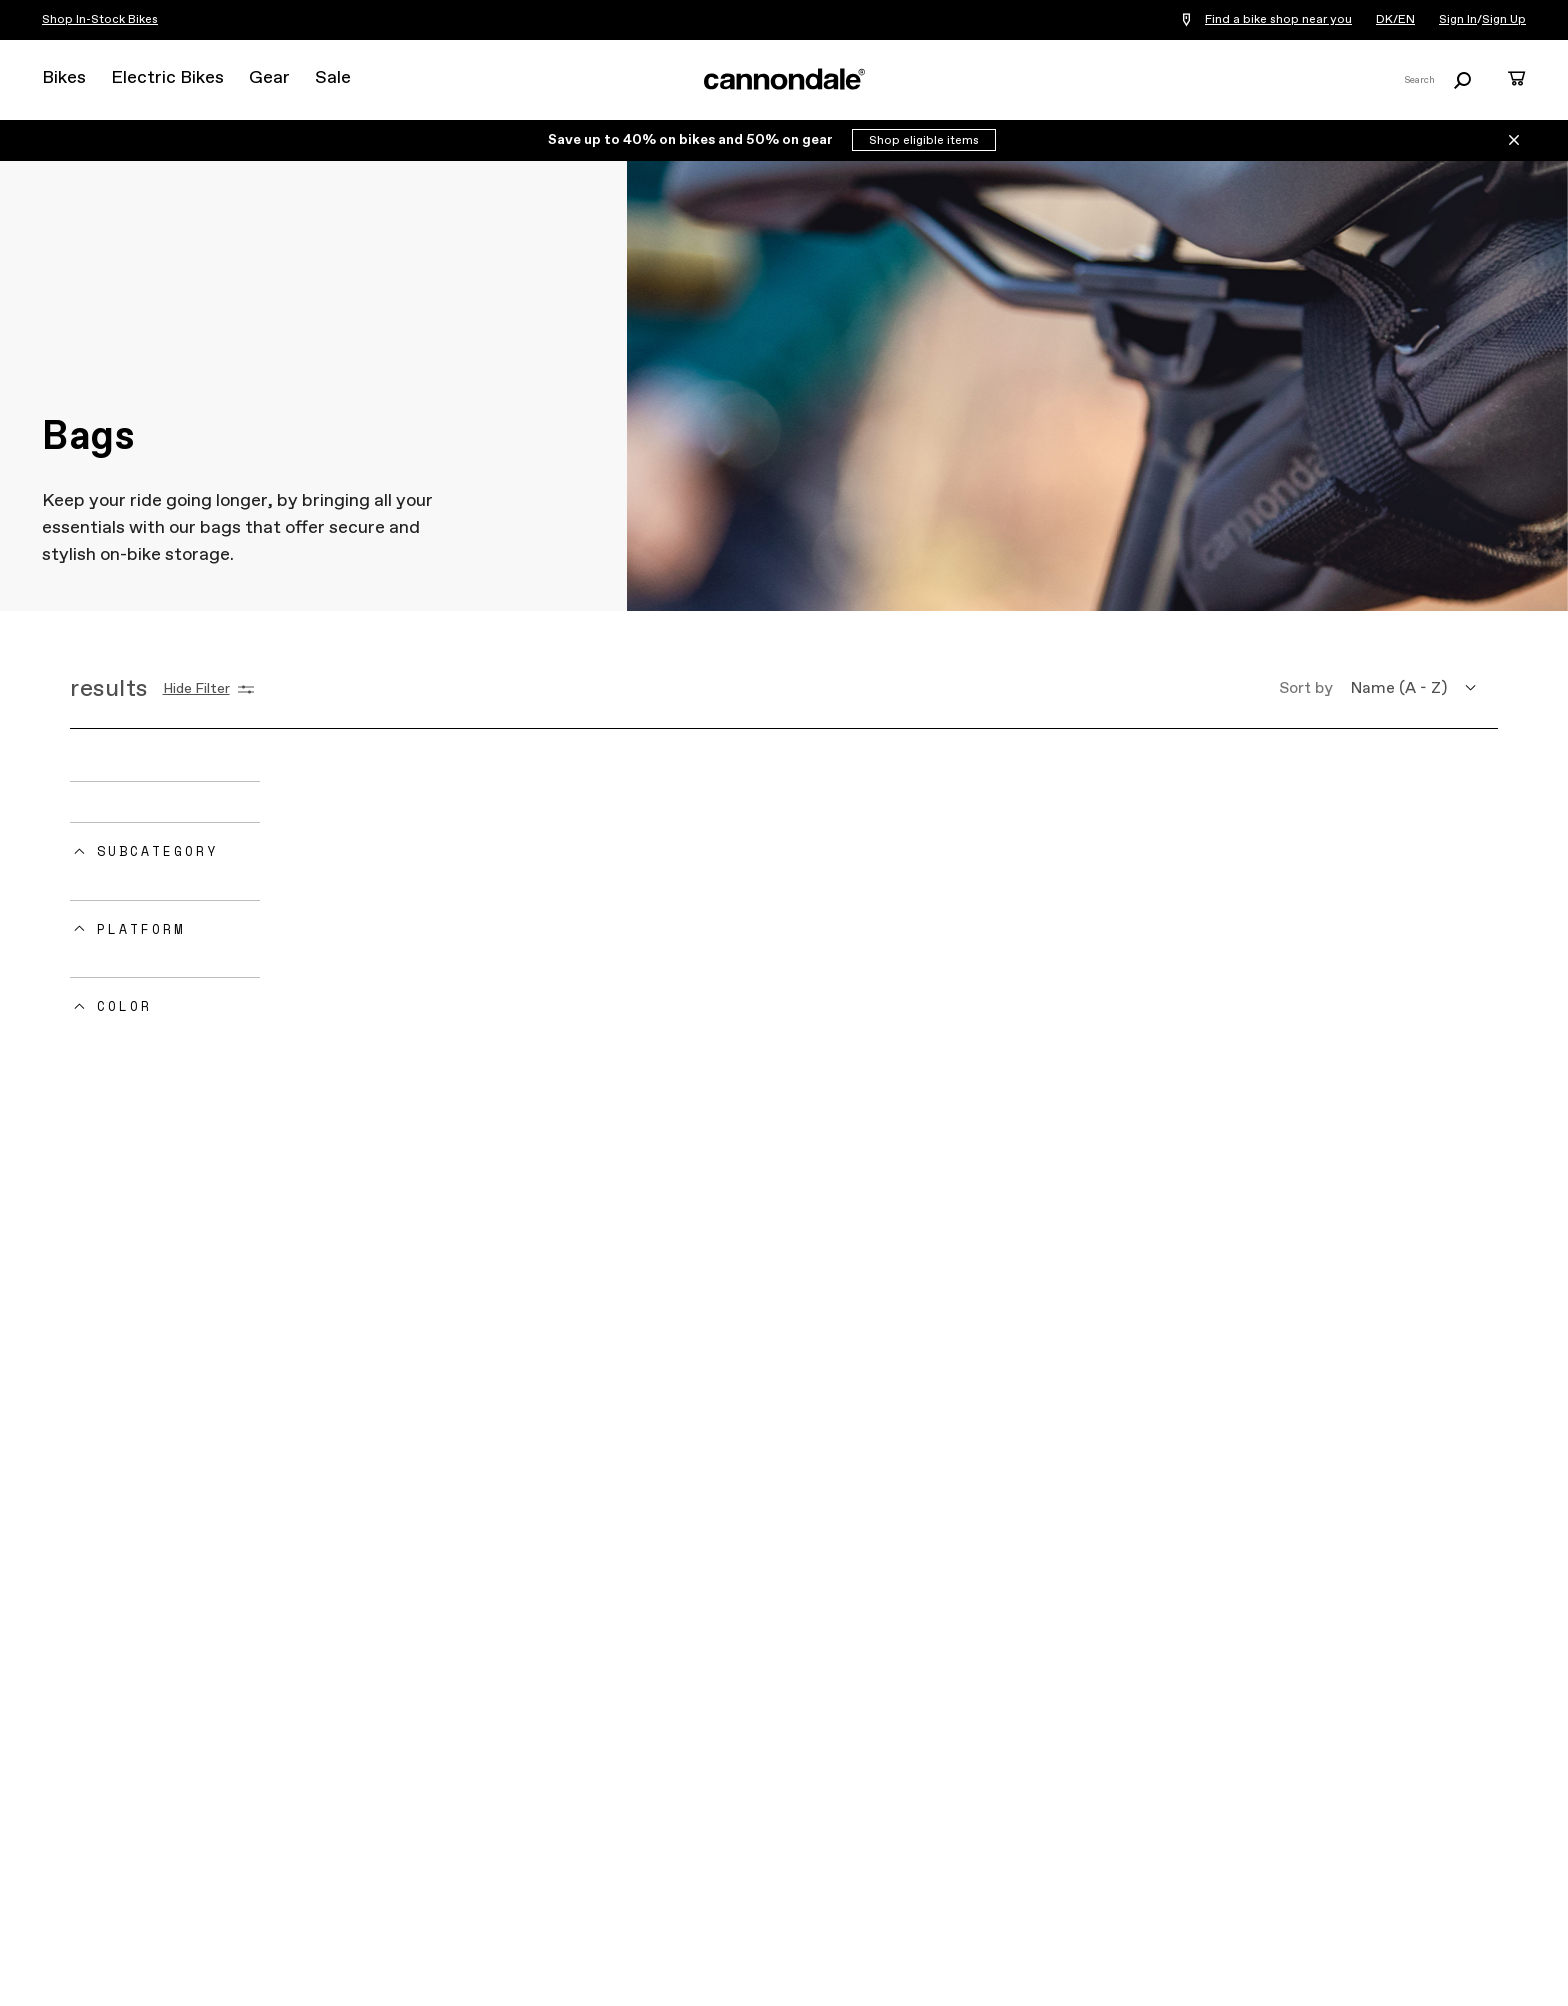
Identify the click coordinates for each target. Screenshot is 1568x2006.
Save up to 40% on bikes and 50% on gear (692, 140)
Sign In (1458, 20)
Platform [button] (141, 929)
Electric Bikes (167, 78)
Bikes (64, 78)
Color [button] (124, 1006)
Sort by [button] (1306, 688)
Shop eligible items (924, 141)
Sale (333, 78)
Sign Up (1504, 20)
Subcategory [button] (157, 851)
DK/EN (1395, 20)
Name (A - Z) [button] (1399, 688)
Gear (269, 78)
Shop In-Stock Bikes (100, 20)
